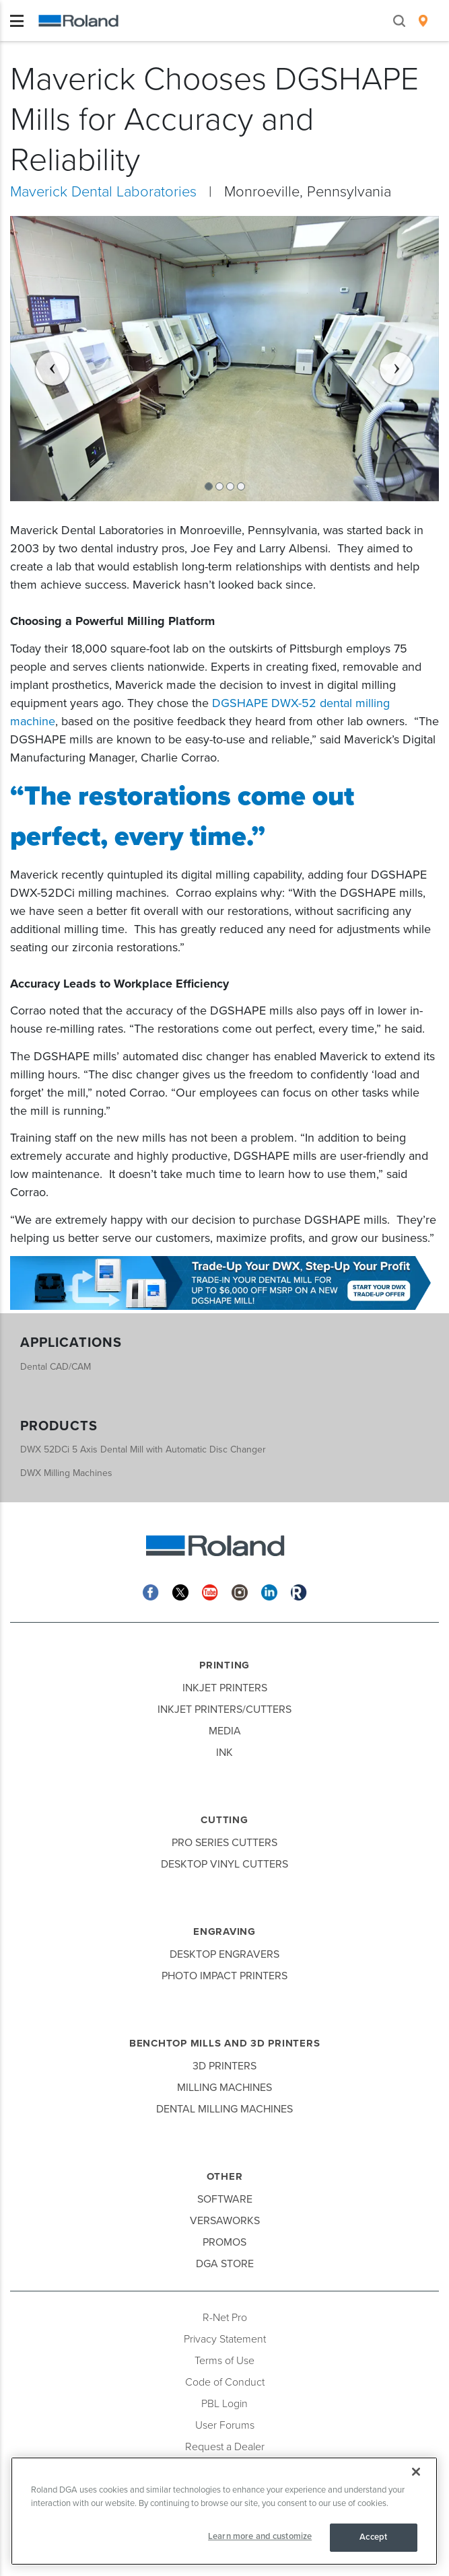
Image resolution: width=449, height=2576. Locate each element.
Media (225, 1731)
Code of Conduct (225, 2382)
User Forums (224, 2425)
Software (224, 2199)
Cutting (224, 1820)
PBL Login (224, 2404)
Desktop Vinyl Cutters (224, 1864)
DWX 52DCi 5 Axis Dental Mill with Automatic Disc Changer (143, 1449)
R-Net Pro (225, 2317)
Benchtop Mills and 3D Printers (224, 2043)
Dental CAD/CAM (55, 1366)
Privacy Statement (225, 2339)
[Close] (416, 2472)
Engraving (224, 1931)
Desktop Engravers (224, 1954)
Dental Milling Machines (224, 2109)
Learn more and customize (260, 2536)
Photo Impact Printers (224, 1976)
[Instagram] (240, 1591)
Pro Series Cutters (224, 1842)
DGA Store (225, 2264)
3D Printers (224, 2066)
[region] (224, 2511)
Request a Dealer (225, 2447)
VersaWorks (225, 2221)
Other (225, 2176)
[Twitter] (180, 1591)
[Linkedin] (269, 1591)
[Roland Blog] (299, 1591)
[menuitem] (423, 21)
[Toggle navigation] (17, 21)
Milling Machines (224, 2087)
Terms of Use (224, 2360)
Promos (224, 2242)
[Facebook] (151, 1591)
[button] (42, 358)
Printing (224, 1665)
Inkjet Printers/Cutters (224, 1709)
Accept (373, 2537)
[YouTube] (210, 1591)
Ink (224, 1752)
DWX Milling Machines (66, 1473)
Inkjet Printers (224, 1688)
